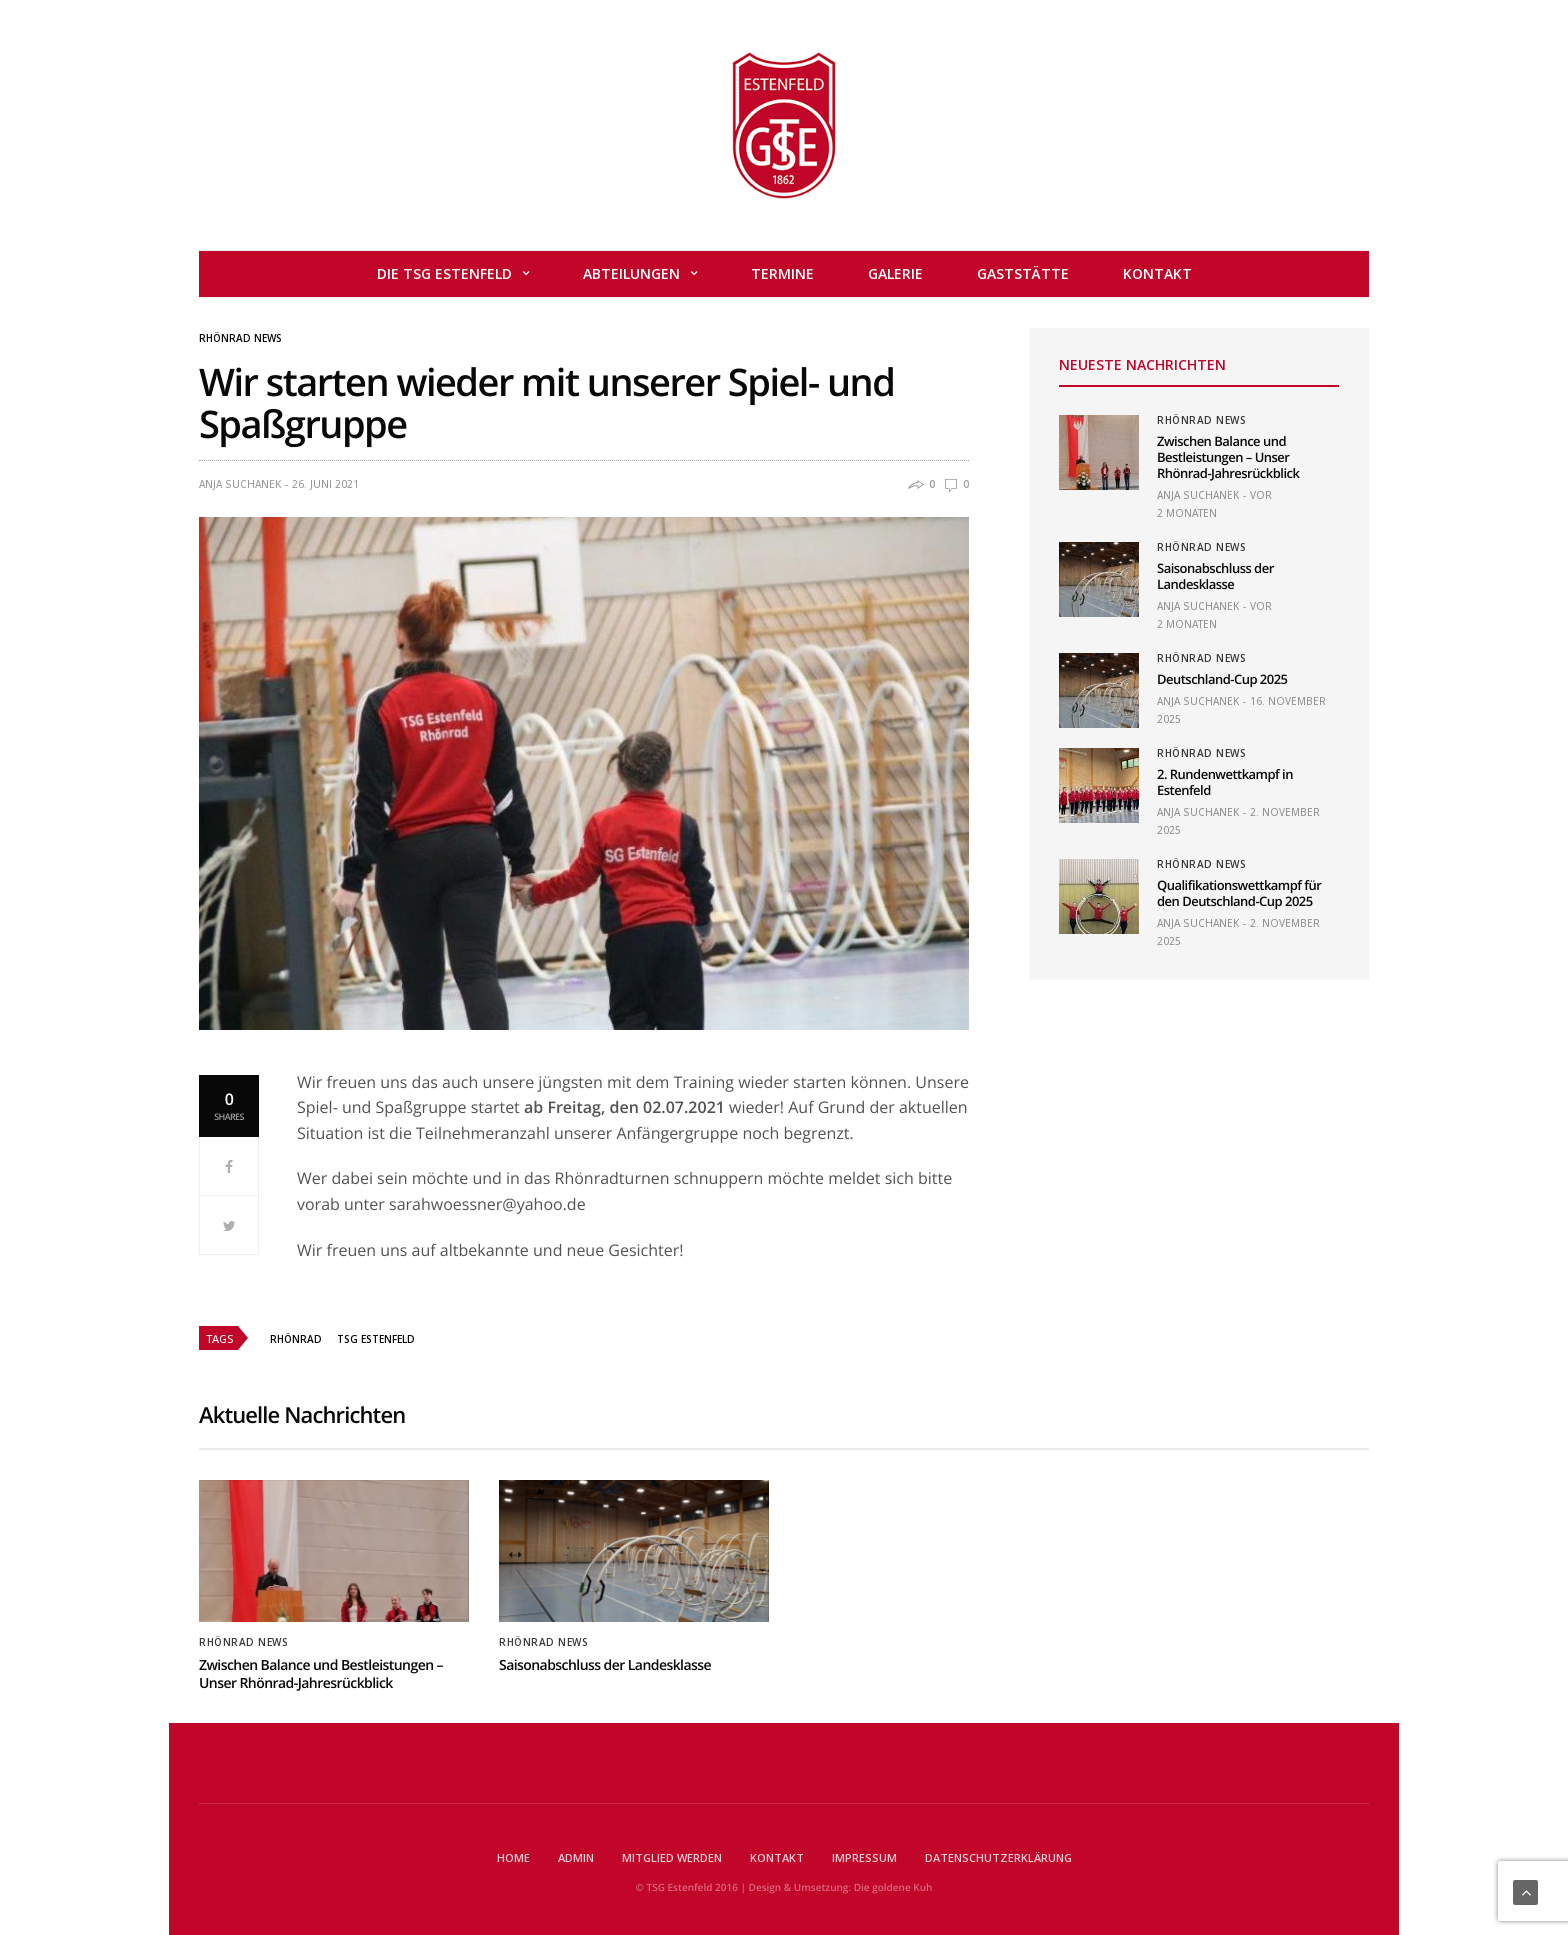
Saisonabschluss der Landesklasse (1215, 576)
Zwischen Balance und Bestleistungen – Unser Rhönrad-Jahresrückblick (1228, 457)
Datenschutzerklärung (998, 1857)
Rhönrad (296, 1339)
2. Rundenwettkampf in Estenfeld (1225, 782)
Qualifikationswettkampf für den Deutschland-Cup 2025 (1239, 893)
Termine (782, 273)
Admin (576, 1857)
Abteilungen (631, 273)
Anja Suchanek (240, 484)
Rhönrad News (240, 338)
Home (513, 1857)
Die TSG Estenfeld (444, 273)
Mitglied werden (672, 1857)
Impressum (864, 1857)
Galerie (895, 273)
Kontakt (1157, 273)
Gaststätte (1023, 273)
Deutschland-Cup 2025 (1222, 679)
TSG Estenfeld (376, 1339)
